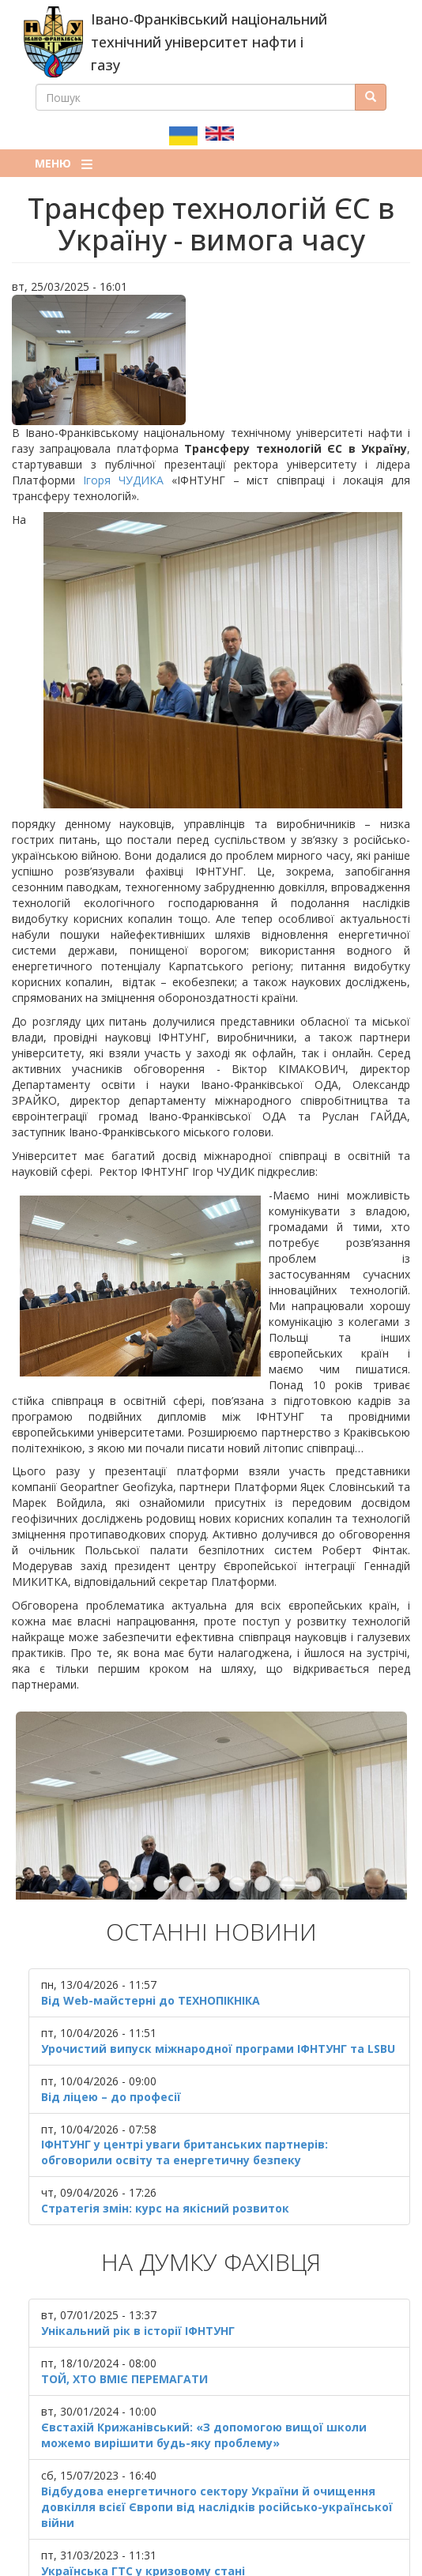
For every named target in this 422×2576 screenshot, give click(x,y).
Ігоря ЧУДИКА (123, 480)
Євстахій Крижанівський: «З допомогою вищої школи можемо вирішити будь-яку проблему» (204, 2388)
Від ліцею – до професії (111, 2049)
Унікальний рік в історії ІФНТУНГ (138, 2284)
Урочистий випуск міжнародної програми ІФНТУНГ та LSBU (218, 2001)
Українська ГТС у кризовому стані (143, 2524)
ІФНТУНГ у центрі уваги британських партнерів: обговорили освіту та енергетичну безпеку (184, 2105)
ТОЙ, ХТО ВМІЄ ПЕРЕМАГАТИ (124, 2332)
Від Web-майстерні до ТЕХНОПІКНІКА (150, 1952)
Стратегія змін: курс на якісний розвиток (165, 2161)
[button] (211, 360)
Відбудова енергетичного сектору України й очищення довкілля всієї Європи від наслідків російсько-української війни (217, 2460)
